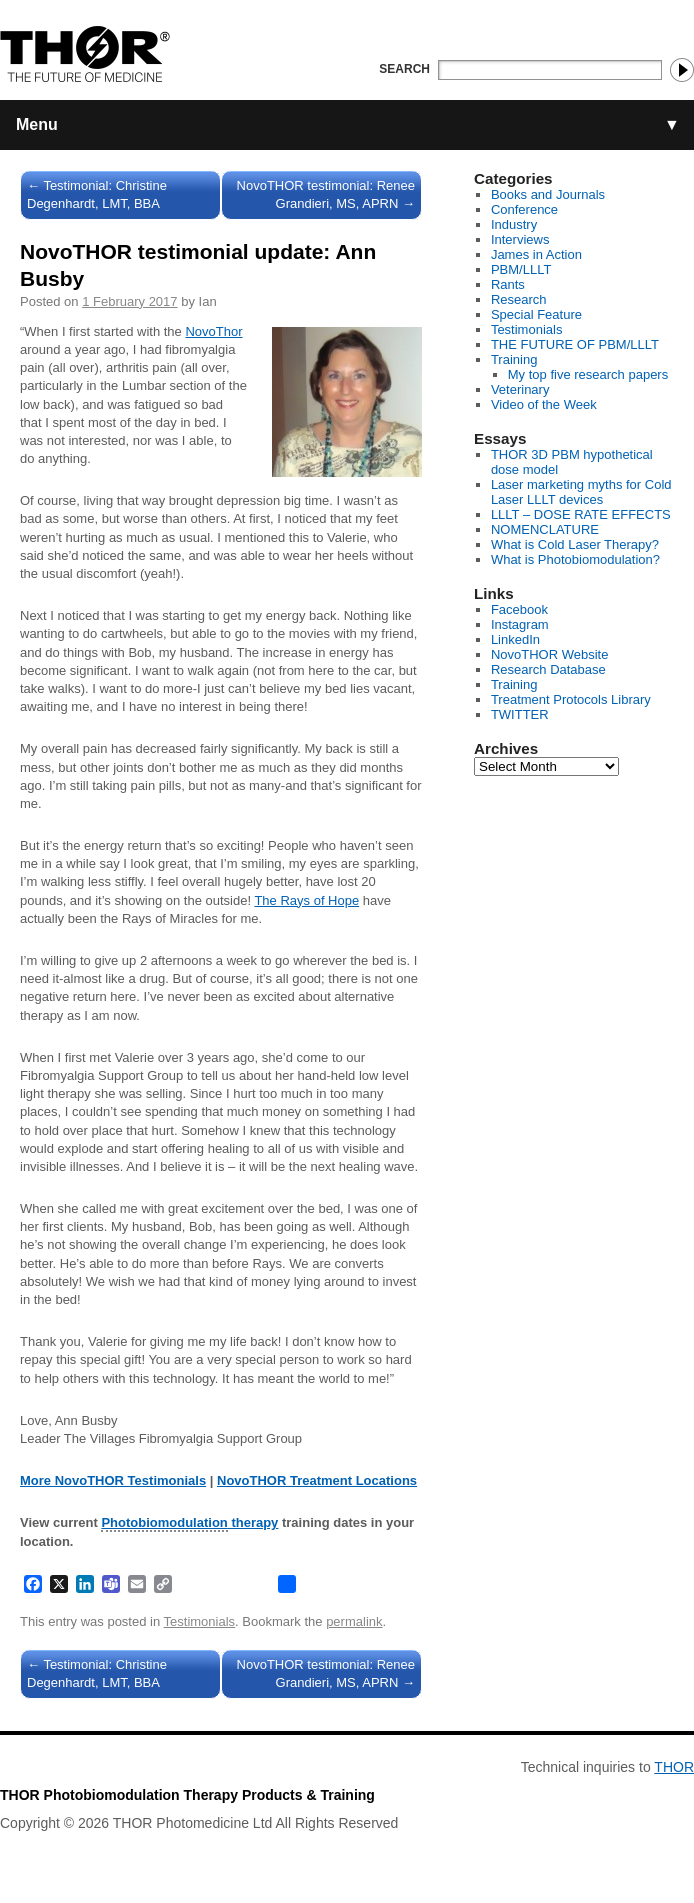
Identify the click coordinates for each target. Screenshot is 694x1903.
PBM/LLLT (521, 269)
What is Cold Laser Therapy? (575, 544)
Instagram (520, 624)
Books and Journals (548, 194)
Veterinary (520, 389)
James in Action (536, 254)
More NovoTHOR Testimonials (113, 1480)
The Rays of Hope (306, 900)
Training (514, 359)
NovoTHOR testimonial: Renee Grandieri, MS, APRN (326, 194)
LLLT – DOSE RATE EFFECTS (581, 514)
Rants (508, 284)
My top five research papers (588, 374)
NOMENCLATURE (545, 529)
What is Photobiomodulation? (575, 559)
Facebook (519, 609)
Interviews (520, 239)
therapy (189, 1523)
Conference (524, 209)
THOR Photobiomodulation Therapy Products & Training (187, 1795)
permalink (354, 1621)
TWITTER (520, 714)
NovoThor (213, 331)
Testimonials (200, 1621)
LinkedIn (515, 639)
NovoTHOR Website (550, 654)
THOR (674, 1767)
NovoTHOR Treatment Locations (317, 1480)
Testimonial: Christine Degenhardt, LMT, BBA (97, 194)
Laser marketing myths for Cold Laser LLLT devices (581, 492)
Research (519, 299)
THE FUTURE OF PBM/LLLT (575, 344)
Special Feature (536, 314)
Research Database (548, 669)
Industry (514, 224)
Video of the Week (544, 404)
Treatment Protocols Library (571, 699)
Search (404, 69)
